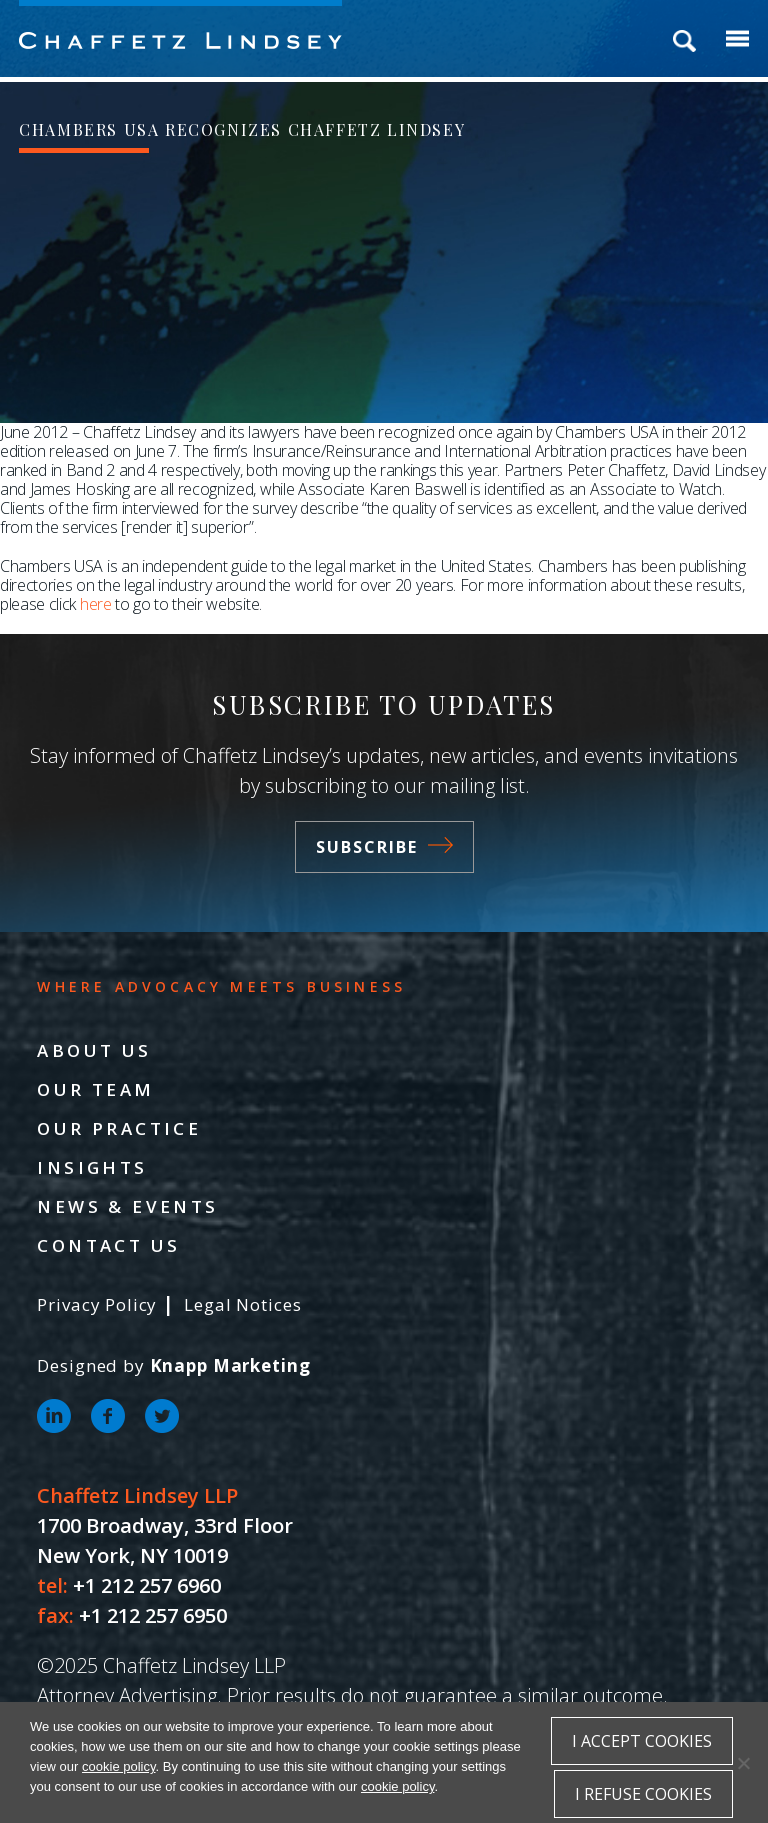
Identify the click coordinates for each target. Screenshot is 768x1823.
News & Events (127, 1206)
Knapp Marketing (230, 1365)
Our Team (95, 1089)
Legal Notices (242, 1304)
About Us (94, 1050)
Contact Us (108, 1245)
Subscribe (384, 847)
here (96, 604)
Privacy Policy (97, 1304)
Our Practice (119, 1128)
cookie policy (118, 1766)
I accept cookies (642, 1741)
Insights (92, 1167)
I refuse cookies (643, 1794)
